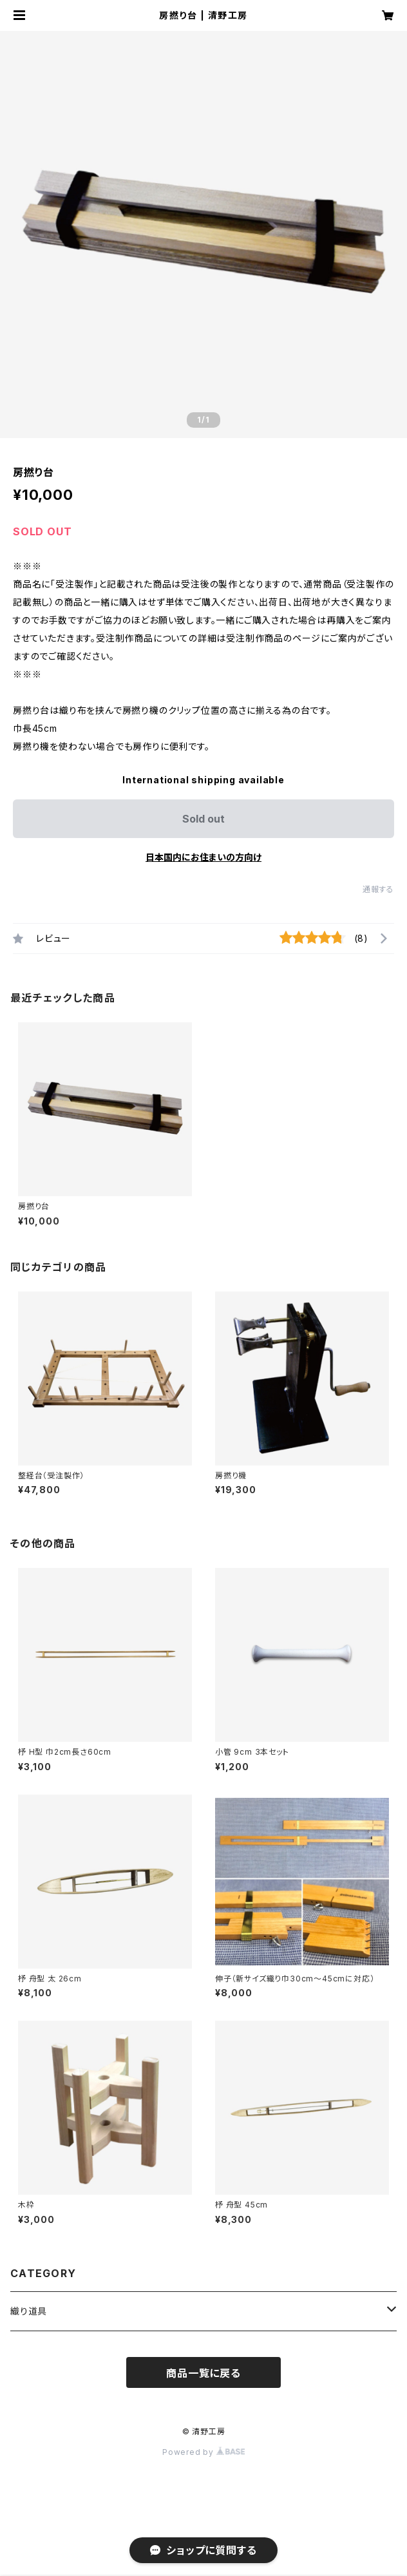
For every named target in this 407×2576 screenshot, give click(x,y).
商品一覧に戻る (203, 2373)
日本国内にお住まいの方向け (203, 857)
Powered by (203, 2452)
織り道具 (28, 2310)
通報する (378, 889)
